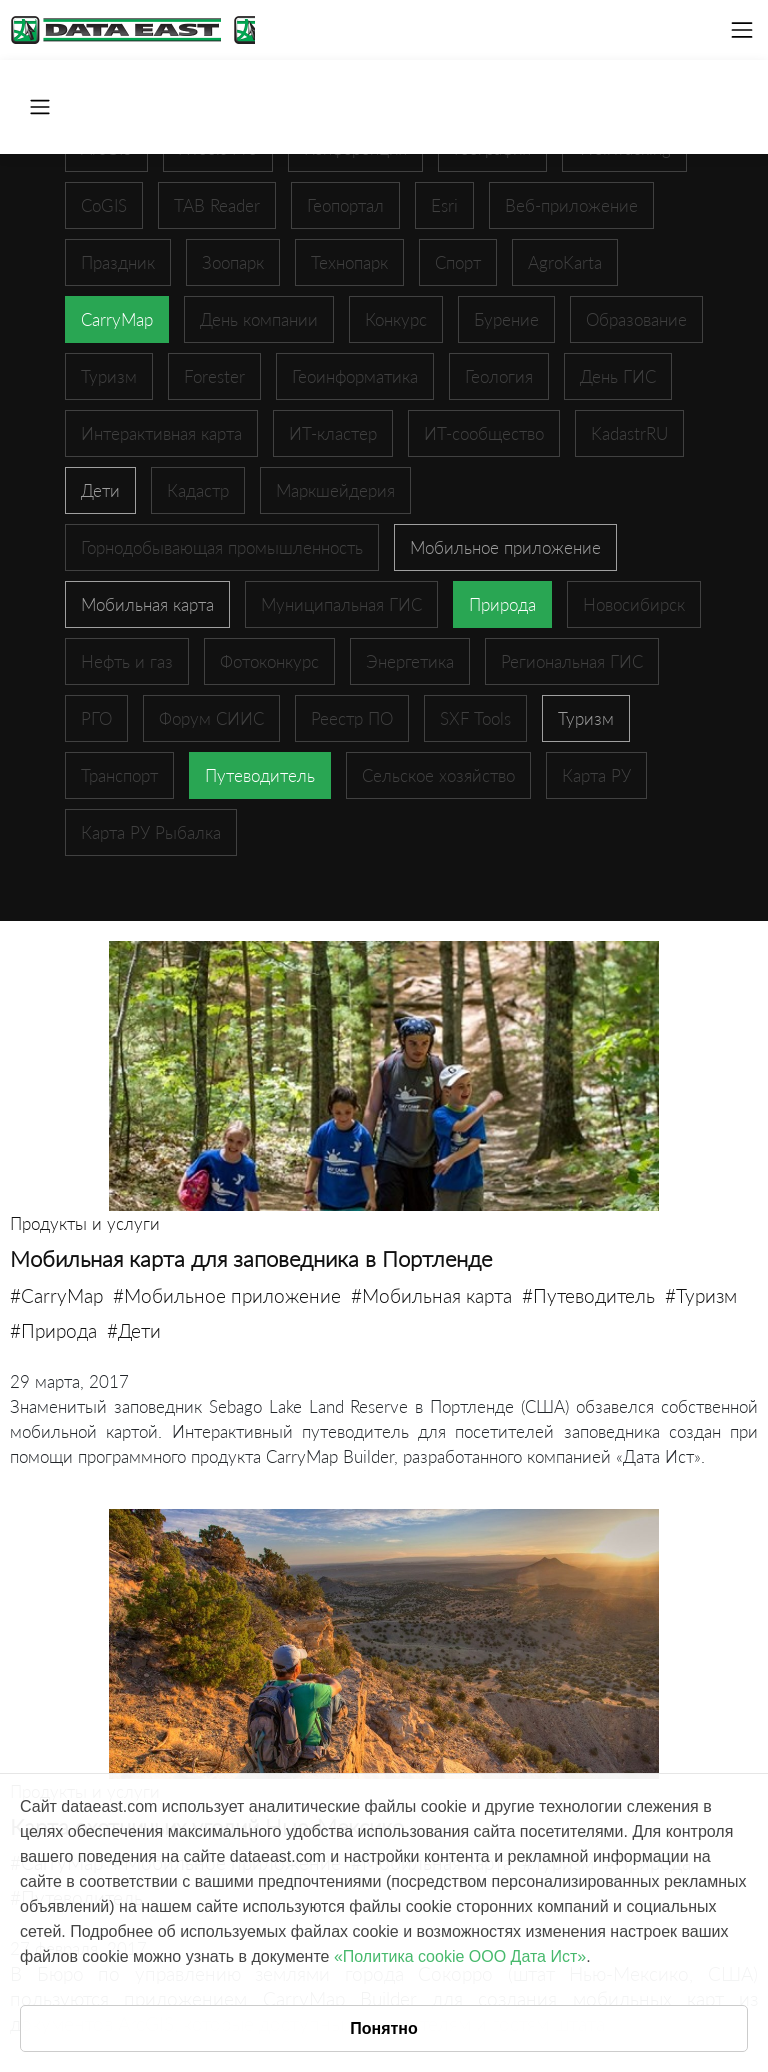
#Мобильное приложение (227, 1295)
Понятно (384, 2028)
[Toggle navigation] (742, 30)
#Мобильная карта (431, 1295)
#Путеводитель (588, 1295)
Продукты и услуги (85, 1223)
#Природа (53, 1330)
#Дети (134, 1330)
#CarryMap (56, 1295)
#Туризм (701, 1295)
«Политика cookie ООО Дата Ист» (460, 1956)
